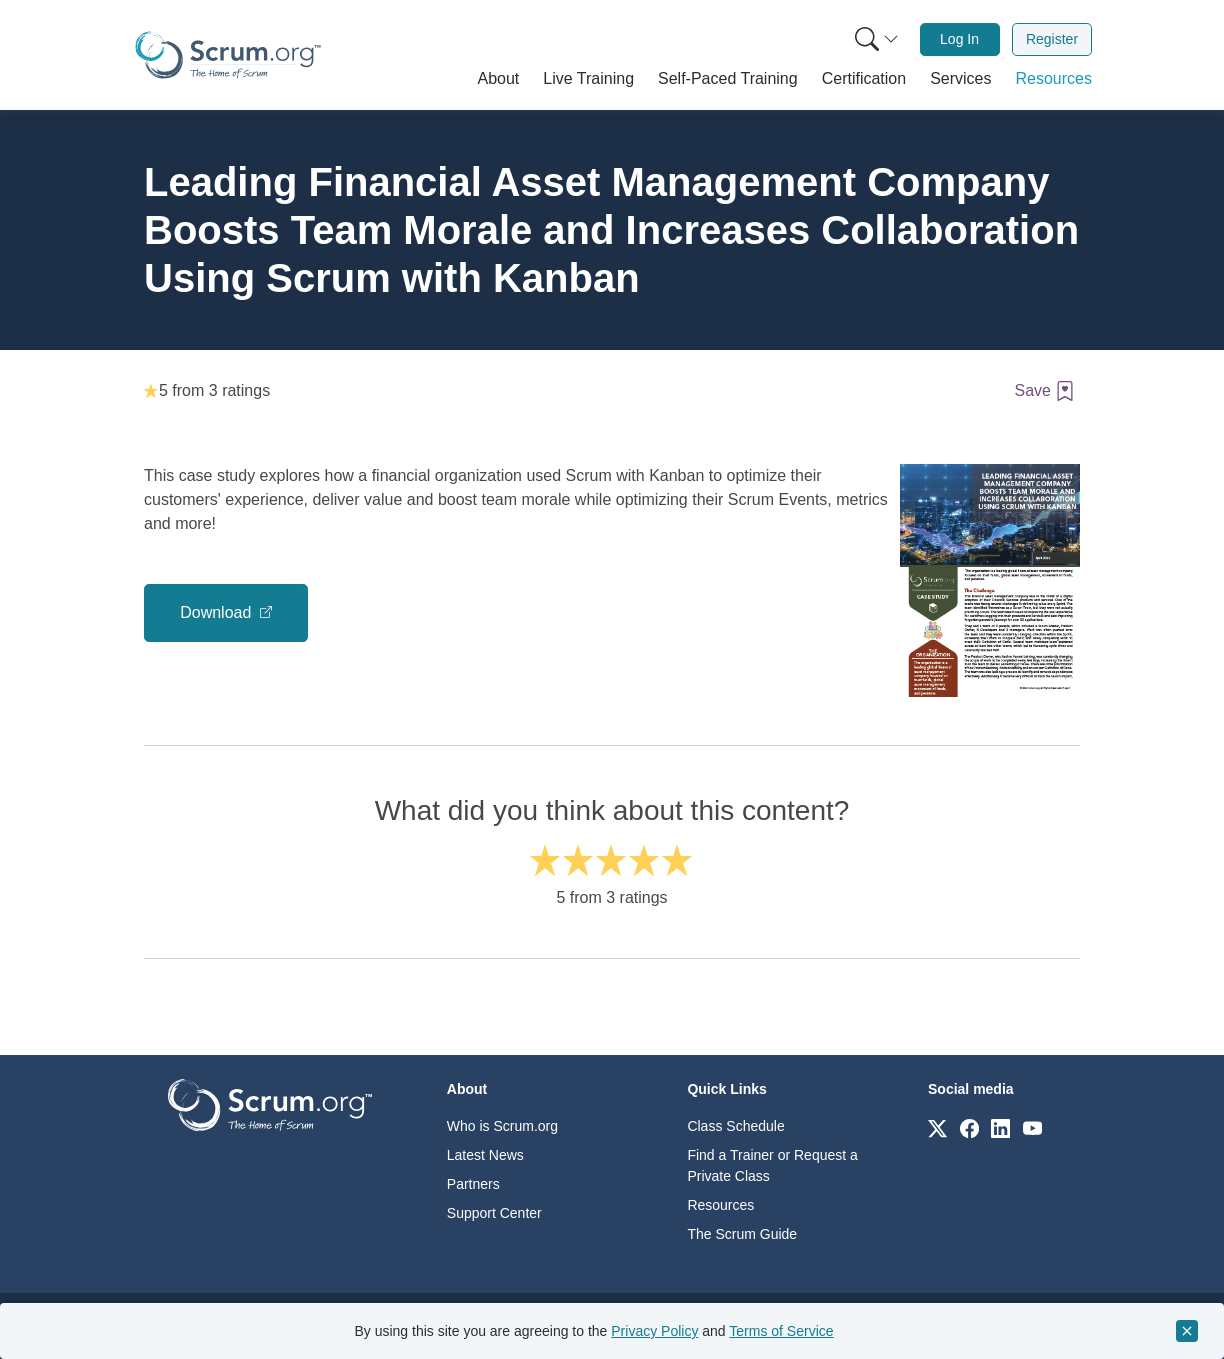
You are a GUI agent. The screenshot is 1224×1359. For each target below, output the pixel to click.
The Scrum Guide (742, 1234)
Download (218, 612)
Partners (473, 1184)
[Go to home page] (270, 1103)
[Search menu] (877, 39)
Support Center (494, 1213)
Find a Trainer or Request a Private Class (772, 1165)
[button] (499, 79)
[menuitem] (875, 39)
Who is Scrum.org (502, 1126)
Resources (720, 1205)
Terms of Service (781, 1331)
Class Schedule (735, 1126)
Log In (959, 39)
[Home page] (228, 55)
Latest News (485, 1155)
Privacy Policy (654, 1331)
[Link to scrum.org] (937, 1127)
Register (1052, 39)
